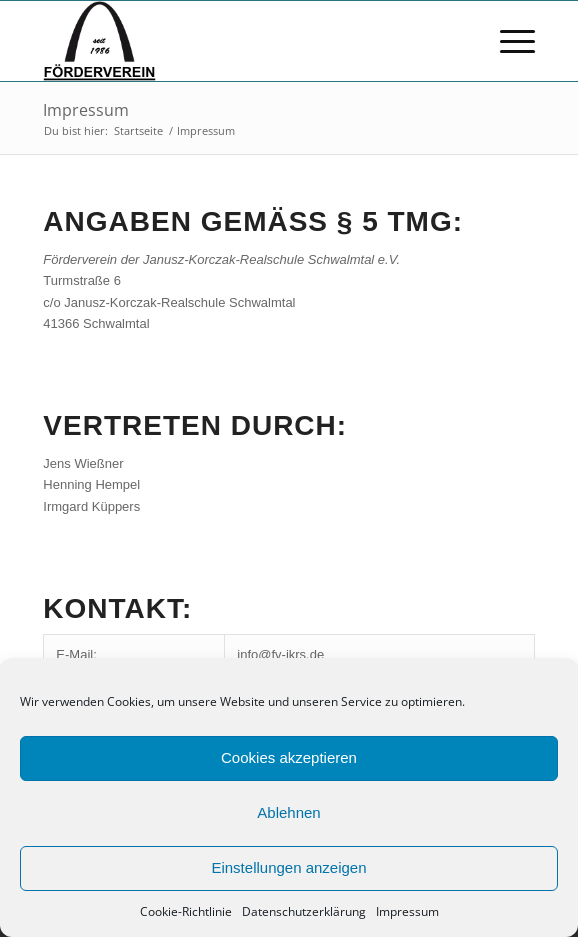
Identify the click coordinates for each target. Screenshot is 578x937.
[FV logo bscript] (239, 41)
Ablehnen (288, 812)
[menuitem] (507, 41)
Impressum (407, 911)
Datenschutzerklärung (304, 911)
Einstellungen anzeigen (288, 867)
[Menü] (507, 41)
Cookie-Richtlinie (186, 911)
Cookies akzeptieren (289, 757)
